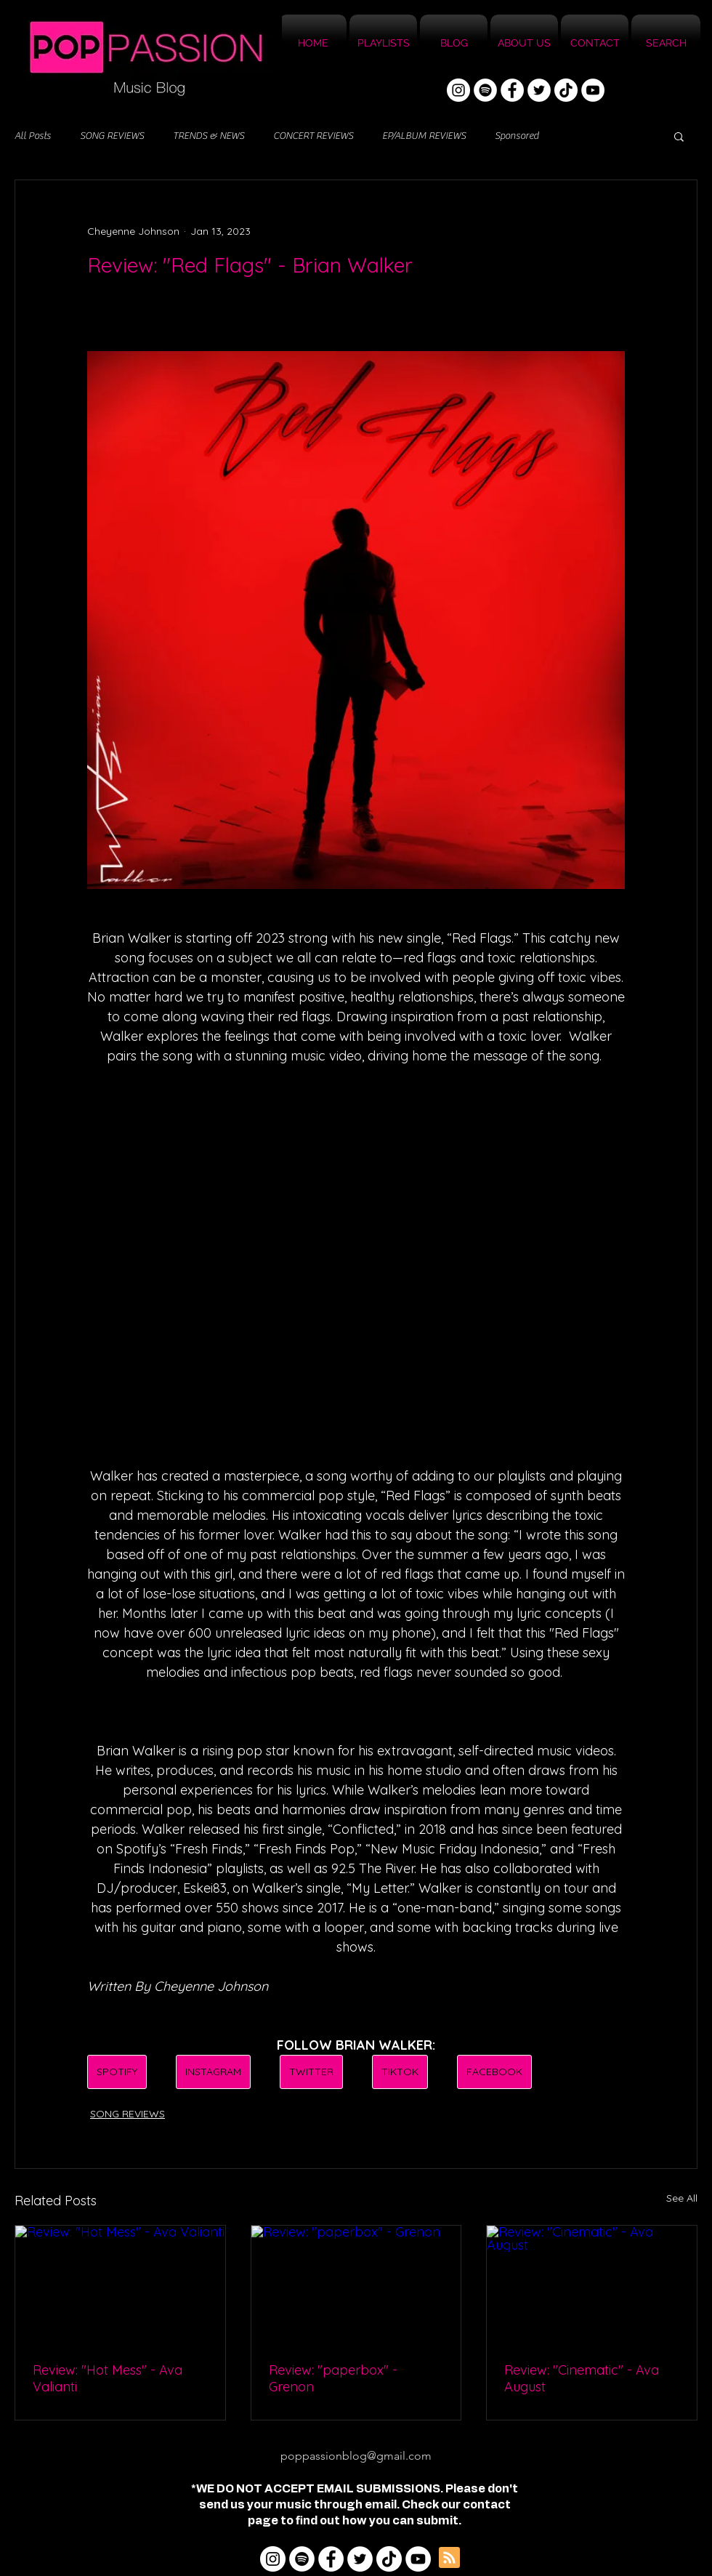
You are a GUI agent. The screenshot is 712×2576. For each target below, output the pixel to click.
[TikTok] (566, 90)
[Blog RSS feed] (449, 2558)
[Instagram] (458, 90)
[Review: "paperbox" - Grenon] (356, 2284)
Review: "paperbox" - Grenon (333, 2378)
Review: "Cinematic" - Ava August (581, 2378)
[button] (679, 136)
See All (681, 2198)
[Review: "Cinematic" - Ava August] (592, 2284)
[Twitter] (539, 90)
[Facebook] (512, 90)
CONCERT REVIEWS (313, 136)
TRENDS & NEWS (208, 136)
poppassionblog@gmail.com (356, 2456)
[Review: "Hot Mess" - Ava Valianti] (120, 2284)
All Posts (33, 136)
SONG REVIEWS (112, 136)
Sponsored (516, 136)
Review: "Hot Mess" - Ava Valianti (107, 2378)
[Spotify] (485, 90)
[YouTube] (592, 90)
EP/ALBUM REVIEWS (424, 136)
